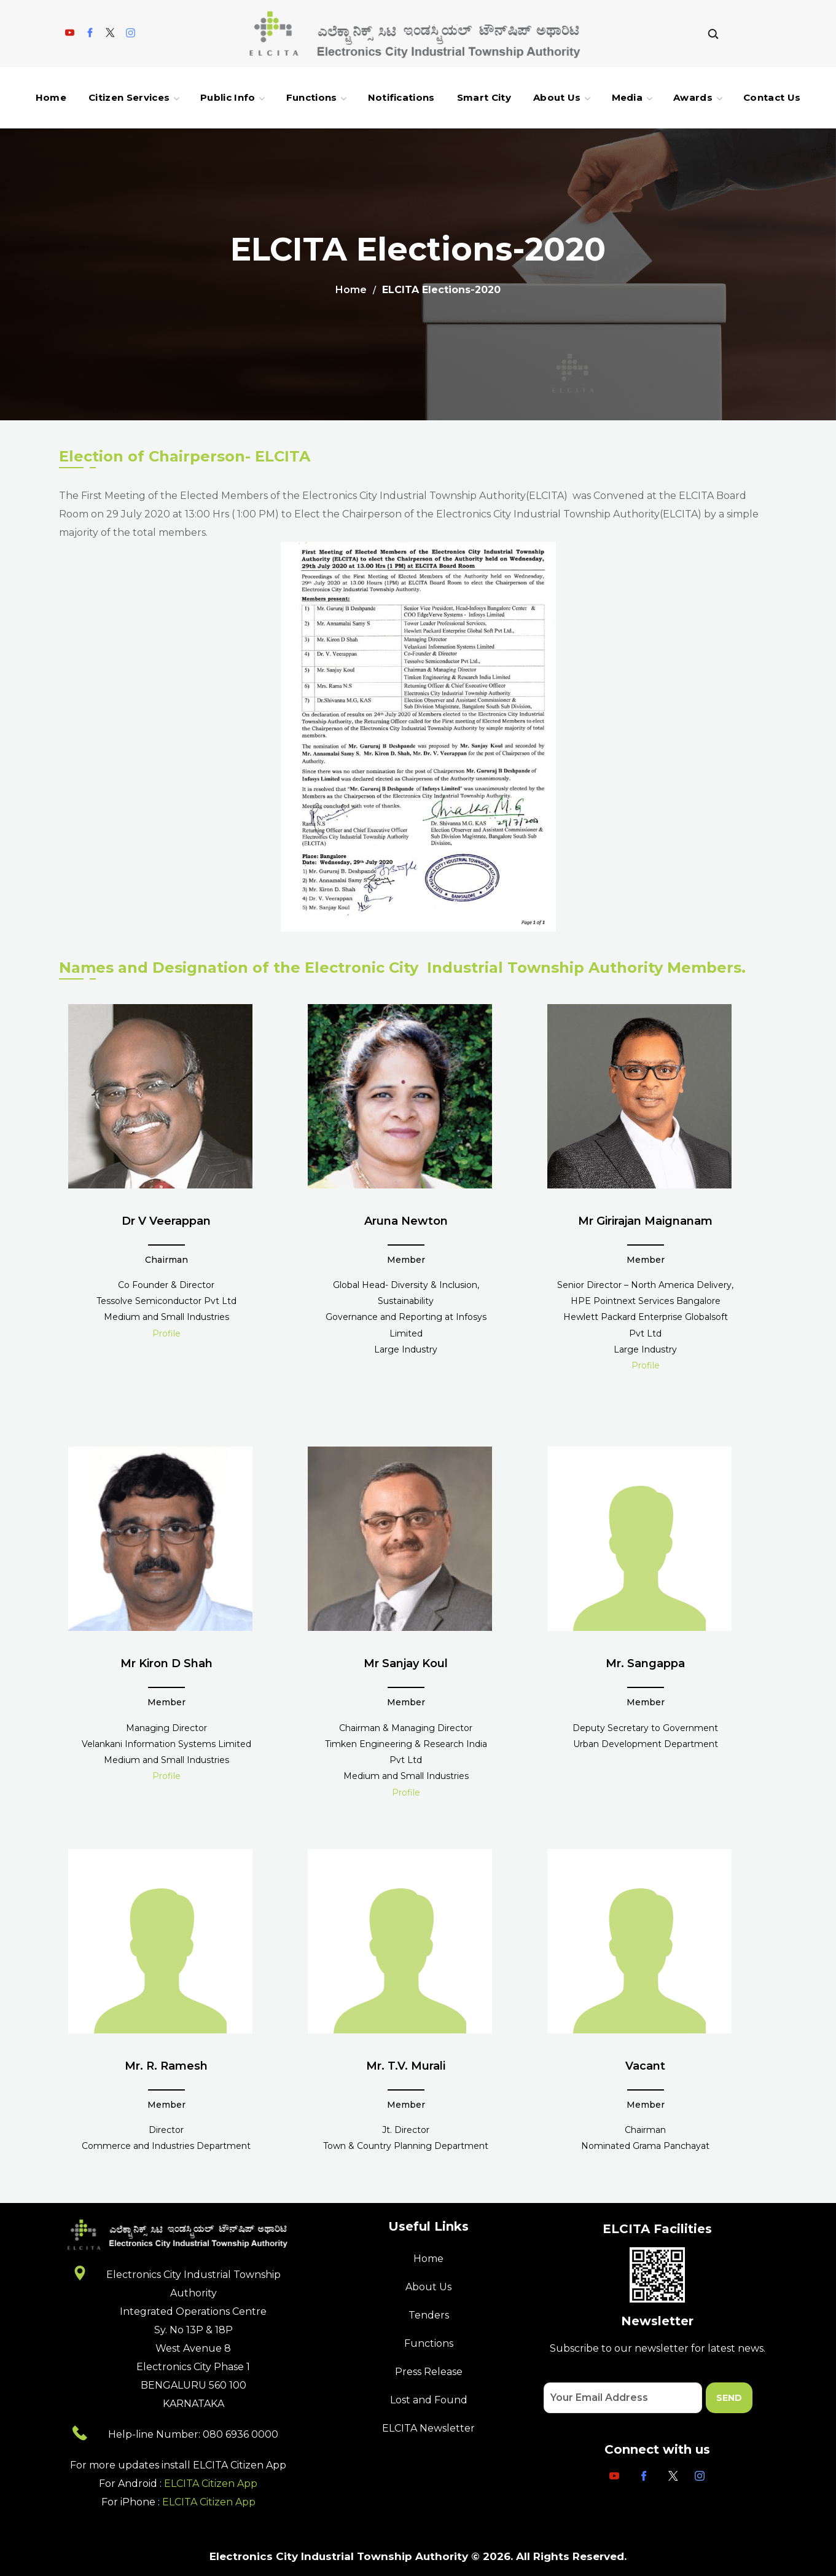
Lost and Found (428, 2400)
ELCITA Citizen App (210, 2483)
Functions (428, 2343)
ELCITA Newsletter (428, 2428)
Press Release (429, 2372)
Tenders (428, 2315)
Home (351, 290)
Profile (166, 1333)
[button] (712, 33)
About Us (428, 2287)
